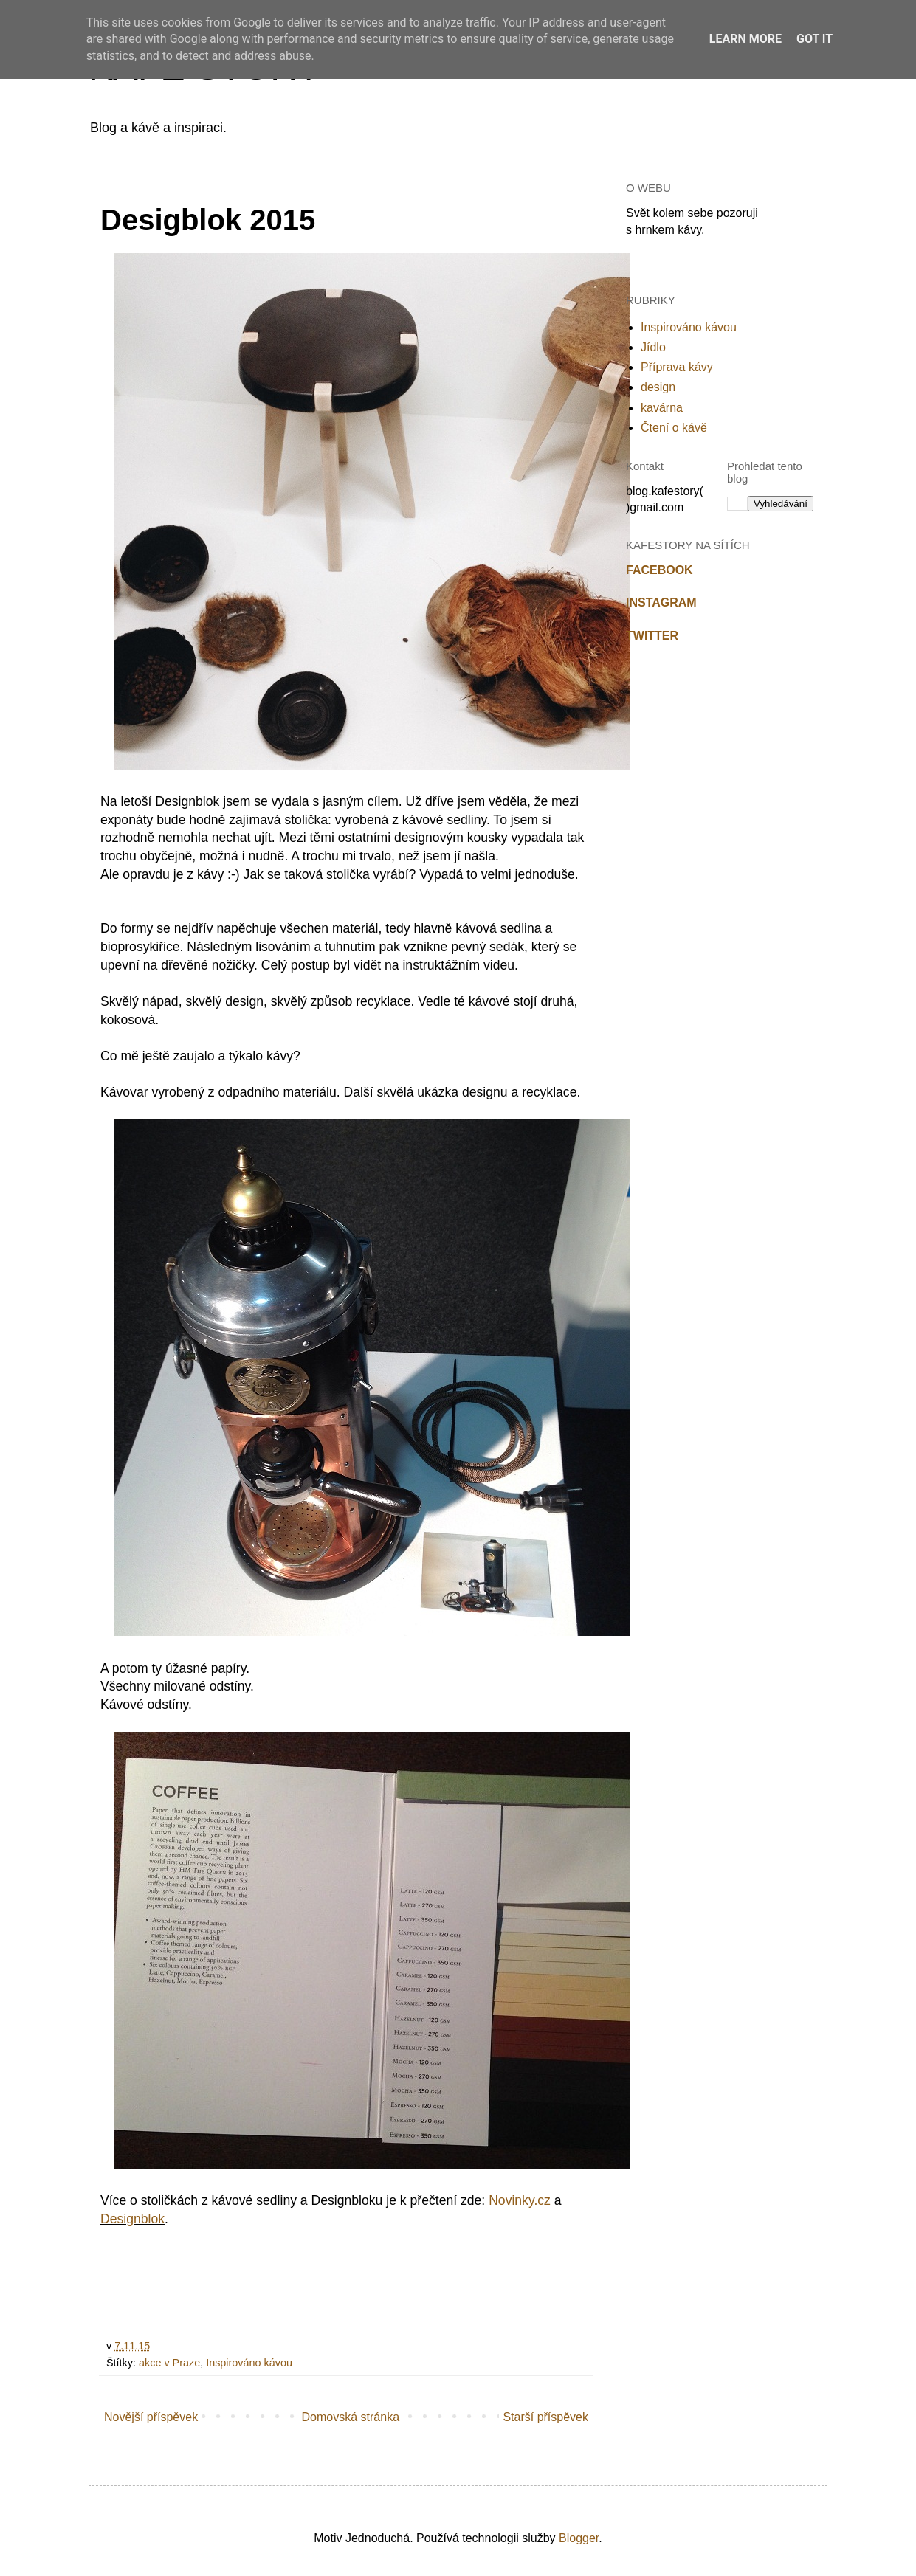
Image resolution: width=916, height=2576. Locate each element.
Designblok (132, 2218)
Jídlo (653, 347)
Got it (814, 39)
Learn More (745, 39)
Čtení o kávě (674, 427)
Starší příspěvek (545, 2417)
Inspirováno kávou (249, 2363)
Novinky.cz (520, 2200)
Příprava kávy (677, 367)
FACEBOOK (659, 570)
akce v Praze (169, 2363)
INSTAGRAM (661, 602)
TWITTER (652, 635)
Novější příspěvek (151, 2417)
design (658, 387)
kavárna (662, 407)
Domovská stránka (351, 2417)
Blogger (579, 2538)
